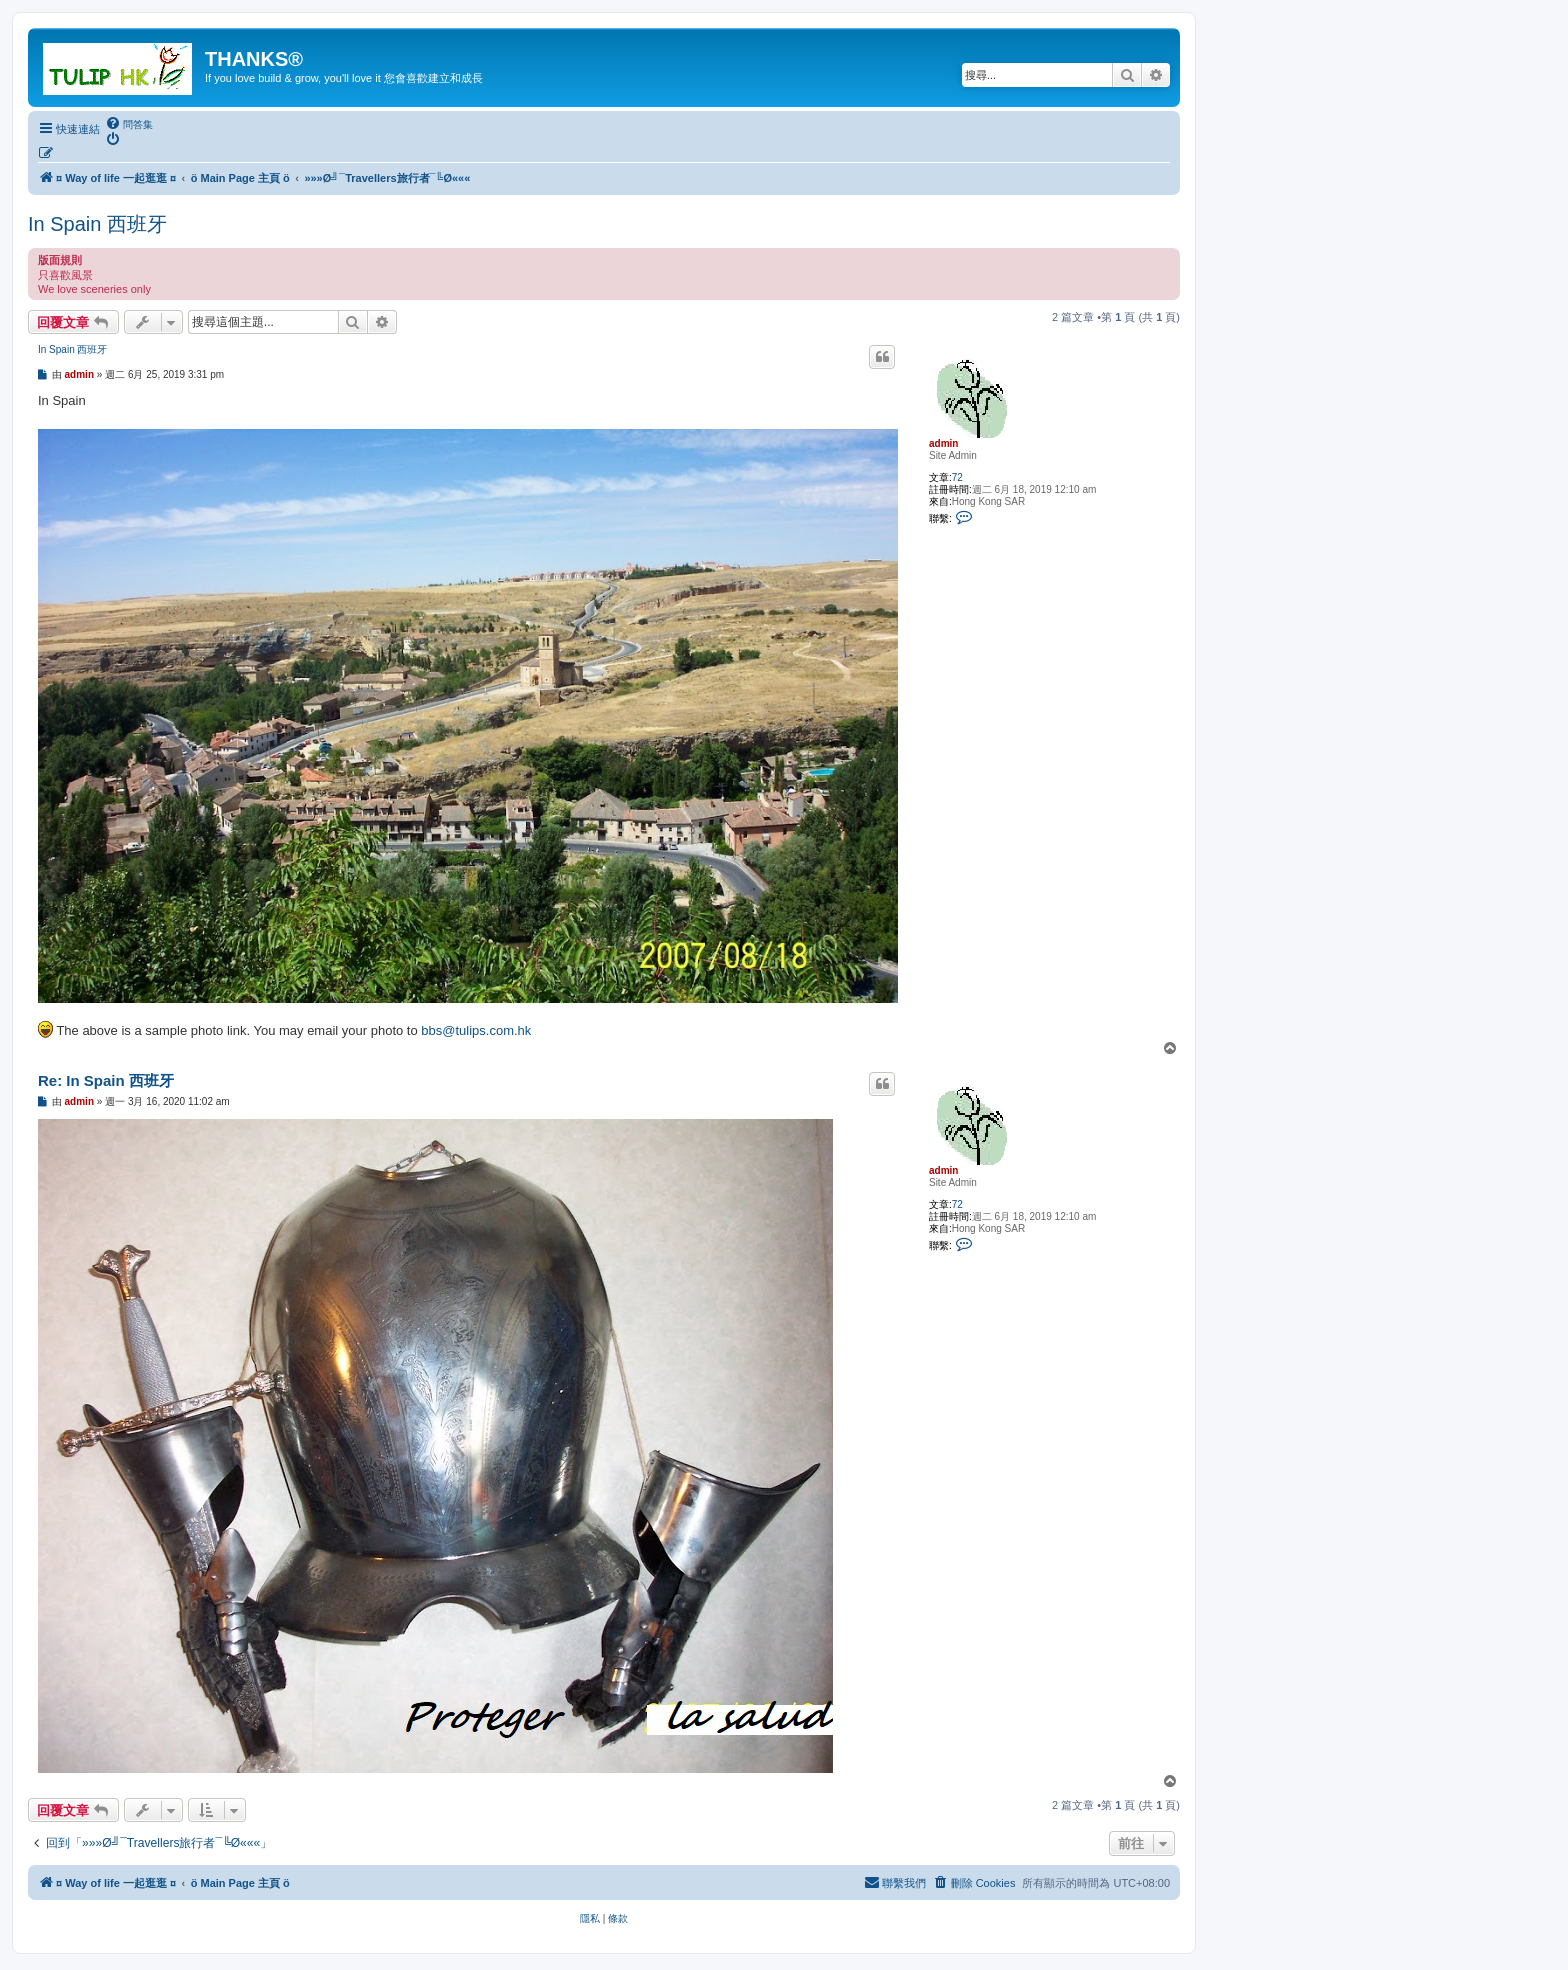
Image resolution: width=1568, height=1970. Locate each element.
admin (943, 443)
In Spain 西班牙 (97, 224)
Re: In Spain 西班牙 (106, 1080)
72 (957, 477)
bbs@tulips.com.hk (476, 1030)
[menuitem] (129, 124)
